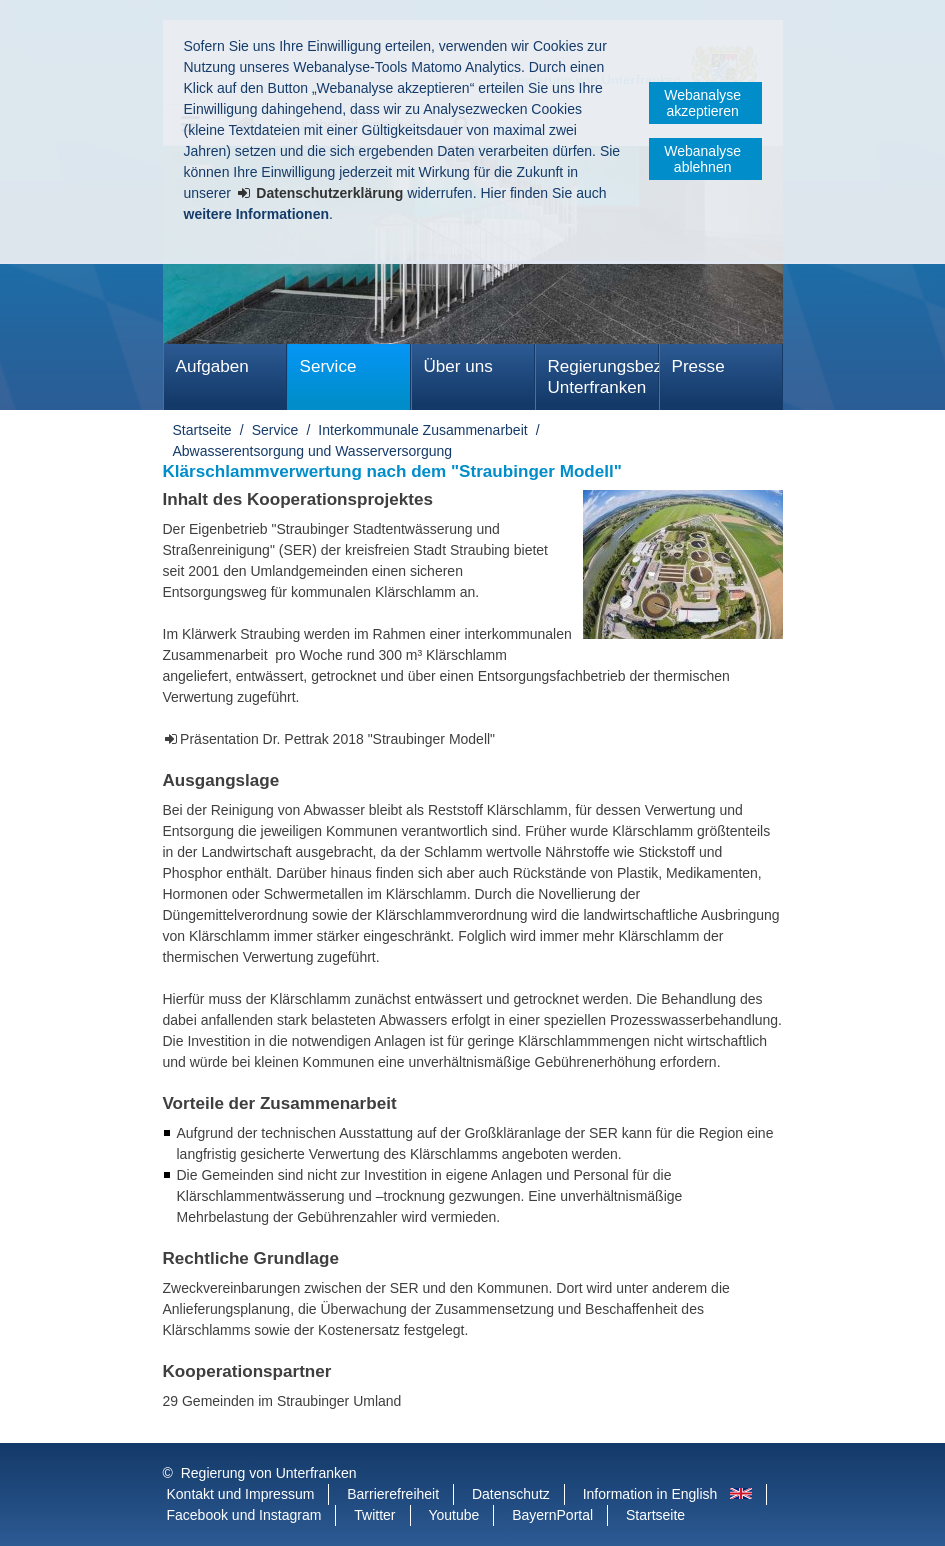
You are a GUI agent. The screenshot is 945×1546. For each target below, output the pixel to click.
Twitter (374, 1515)
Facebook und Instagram (244, 1515)
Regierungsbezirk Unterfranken (603, 377)
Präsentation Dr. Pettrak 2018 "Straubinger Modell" (337, 739)
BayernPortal (552, 1515)
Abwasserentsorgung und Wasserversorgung (313, 451)
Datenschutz (511, 1494)
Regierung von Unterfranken (269, 1473)
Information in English (650, 1494)
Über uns (458, 366)
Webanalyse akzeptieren (702, 103)
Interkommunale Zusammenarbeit (422, 430)
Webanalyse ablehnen (702, 159)
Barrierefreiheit (393, 1494)
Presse (698, 366)
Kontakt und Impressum (241, 1494)
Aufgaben (212, 366)
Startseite (202, 430)
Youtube (453, 1515)
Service (328, 366)
